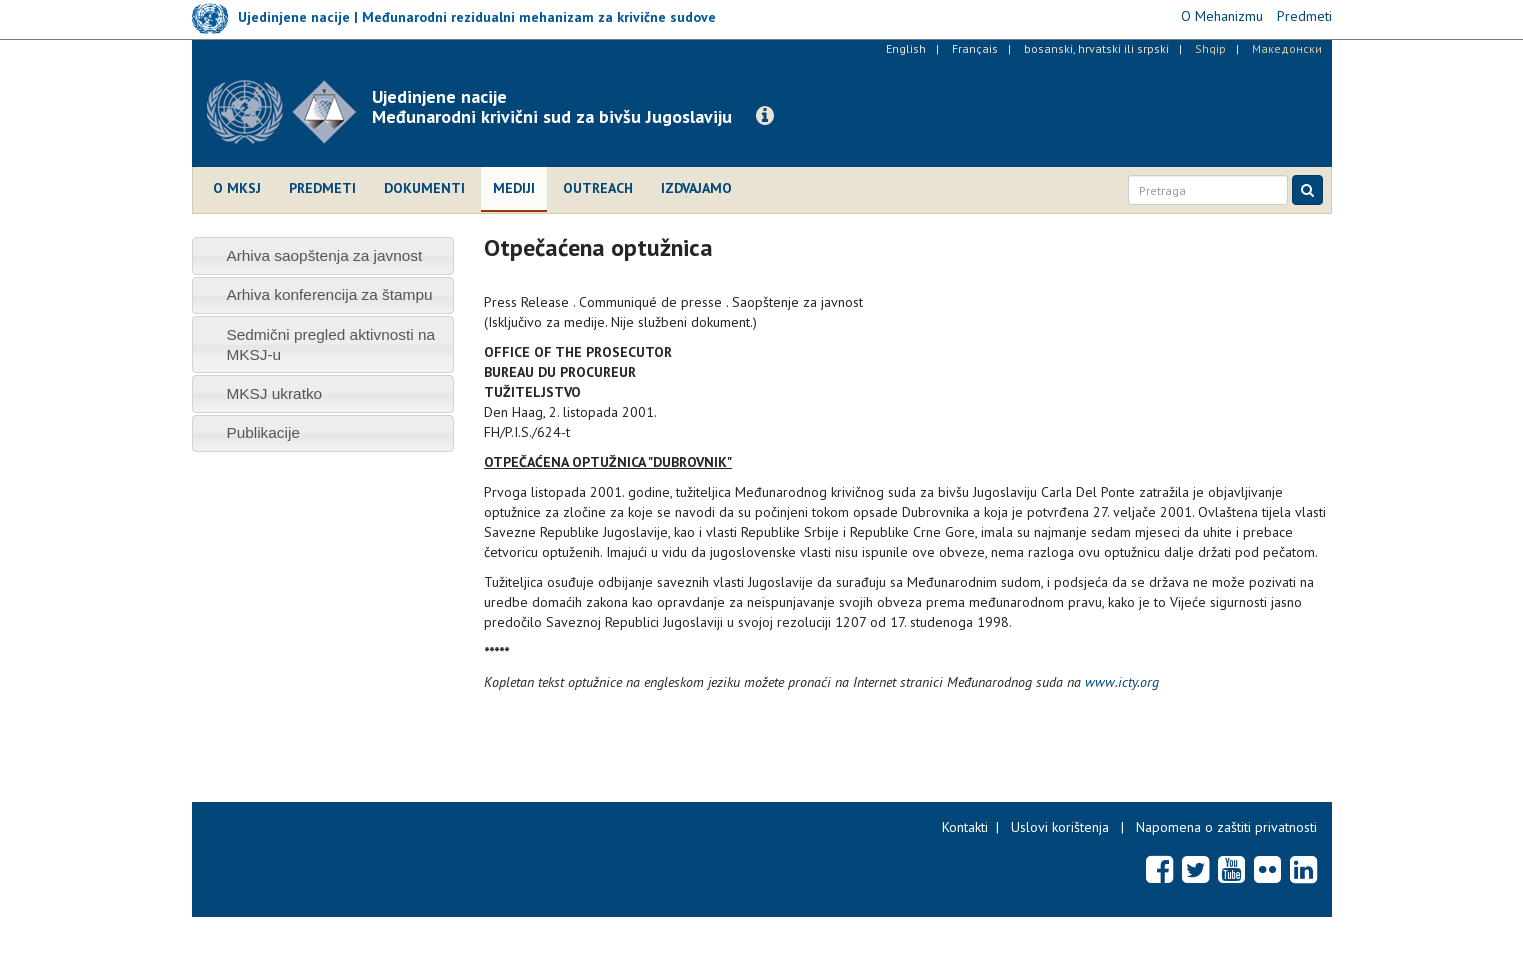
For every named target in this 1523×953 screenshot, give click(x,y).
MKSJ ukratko (274, 393)
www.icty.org (1122, 682)
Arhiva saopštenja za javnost (324, 255)
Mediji (514, 188)
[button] (765, 116)
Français (975, 48)
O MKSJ (237, 188)
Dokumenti (424, 188)
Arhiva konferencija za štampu (329, 294)
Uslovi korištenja (1060, 827)
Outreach (598, 188)
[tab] (323, 255)
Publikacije (263, 432)
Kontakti (965, 827)
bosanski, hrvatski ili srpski (1096, 48)
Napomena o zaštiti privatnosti (1226, 827)
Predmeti (322, 188)
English (906, 48)
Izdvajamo (696, 188)
